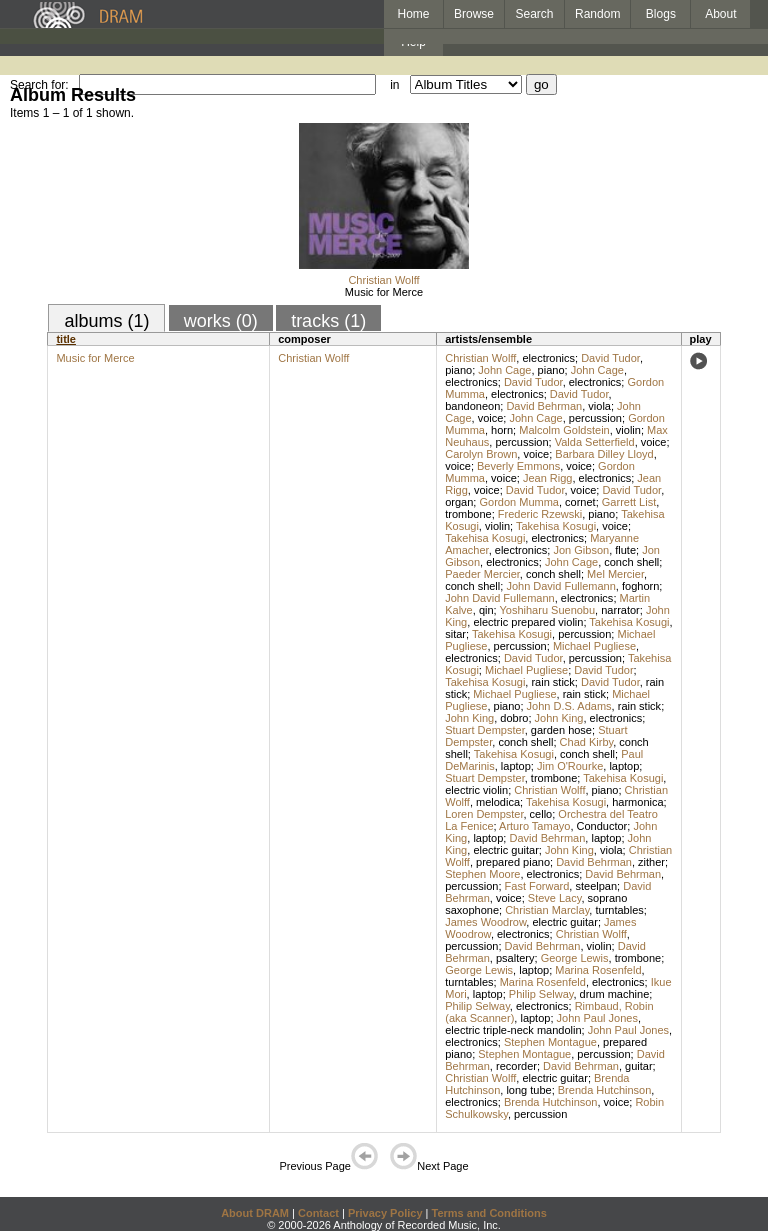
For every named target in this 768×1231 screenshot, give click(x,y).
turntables (619, 910)
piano (458, 370)
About (720, 14)
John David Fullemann (560, 586)
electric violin (476, 790)
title (66, 339)
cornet (580, 502)
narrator (620, 610)
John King (469, 718)
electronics (548, 358)
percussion (595, 418)
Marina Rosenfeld (598, 970)
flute (625, 550)
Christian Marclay (547, 910)
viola (599, 406)
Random (597, 14)
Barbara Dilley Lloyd (604, 454)
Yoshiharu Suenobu (547, 610)
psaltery (515, 958)
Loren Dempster (484, 814)
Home (413, 14)
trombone (468, 514)
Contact (318, 1213)
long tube (528, 1090)
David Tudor (610, 358)
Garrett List (629, 502)
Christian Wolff (383, 280)
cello (541, 814)
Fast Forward (537, 886)
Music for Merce (384, 292)
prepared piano (513, 862)
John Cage (504, 370)
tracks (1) (328, 321)
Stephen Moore (482, 874)
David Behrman (544, 406)
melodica (498, 802)
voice (491, 418)
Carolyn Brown (481, 454)
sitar (455, 634)
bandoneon (472, 406)
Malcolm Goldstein (564, 430)
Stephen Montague (550, 1042)
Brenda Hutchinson (605, 1090)
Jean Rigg (548, 478)
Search (535, 14)
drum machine (615, 994)
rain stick (552, 682)
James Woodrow (485, 922)
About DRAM (255, 1213)
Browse (474, 14)
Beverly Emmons (518, 466)
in (394, 85)
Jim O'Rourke (570, 766)
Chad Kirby (587, 742)
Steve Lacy (555, 898)
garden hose (561, 730)
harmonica (637, 802)
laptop (516, 766)
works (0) (221, 321)
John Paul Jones (597, 1018)
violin (628, 430)
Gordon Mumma (518, 502)
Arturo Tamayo (534, 826)
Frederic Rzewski (540, 514)
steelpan (596, 886)
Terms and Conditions (489, 1213)
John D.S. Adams (569, 706)
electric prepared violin (528, 622)
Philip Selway (541, 994)
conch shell (631, 562)
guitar (639, 1066)
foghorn (640, 586)
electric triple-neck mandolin (513, 1030)
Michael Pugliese (594, 646)
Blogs (661, 14)
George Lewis (575, 958)
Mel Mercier (615, 574)
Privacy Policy (385, 1213)
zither (651, 862)
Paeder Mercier (482, 574)
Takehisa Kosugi (556, 526)
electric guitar (505, 850)
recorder (516, 1066)
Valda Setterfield (595, 442)
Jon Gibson (581, 550)
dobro (514, 718)
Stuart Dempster (484, 730)
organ (459, 502)
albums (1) (106, 321)
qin (486, 610)
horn (502, 430)
